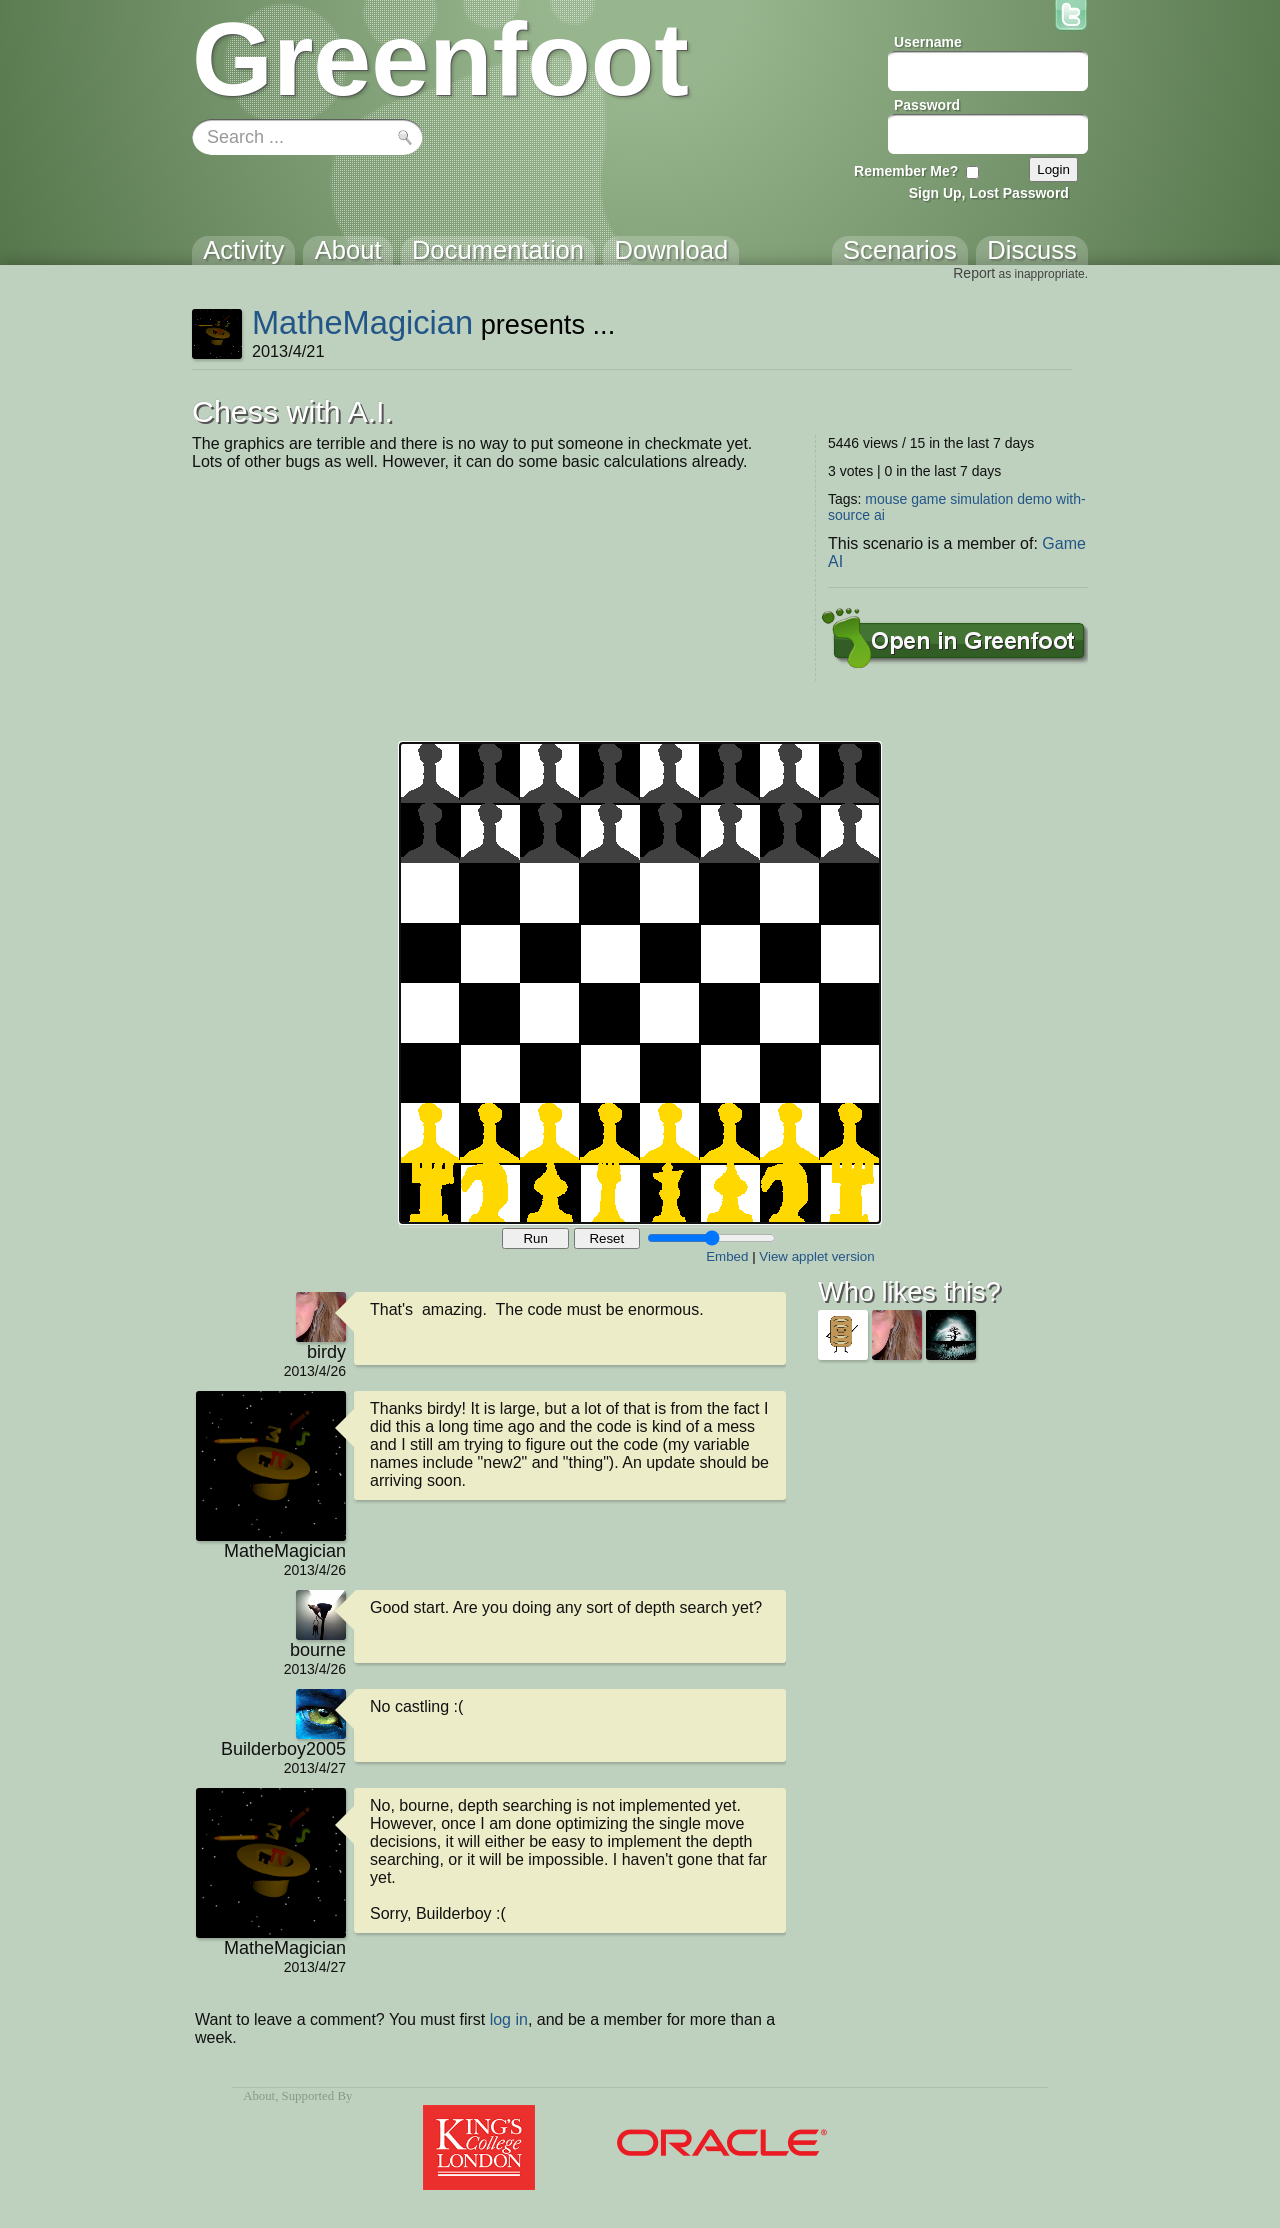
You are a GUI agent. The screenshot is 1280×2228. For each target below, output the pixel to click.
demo (1034, 499)
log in (509, 2019)
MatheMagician (362, 322)
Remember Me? (906, 171)
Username (928, 42)
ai (879, 515)
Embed (727, 1256)
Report (974, 273)
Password (927, 105)
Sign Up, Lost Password (989, 193)
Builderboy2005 (283, 1749)
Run (535, 1238)
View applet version (816, 1256)
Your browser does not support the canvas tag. (640, 983)
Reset (606, 1238)
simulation (981, 499)
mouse (886, 499)
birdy (326, 1352)
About (259, 2096)
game (928, 499)
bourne (318, 1650)
